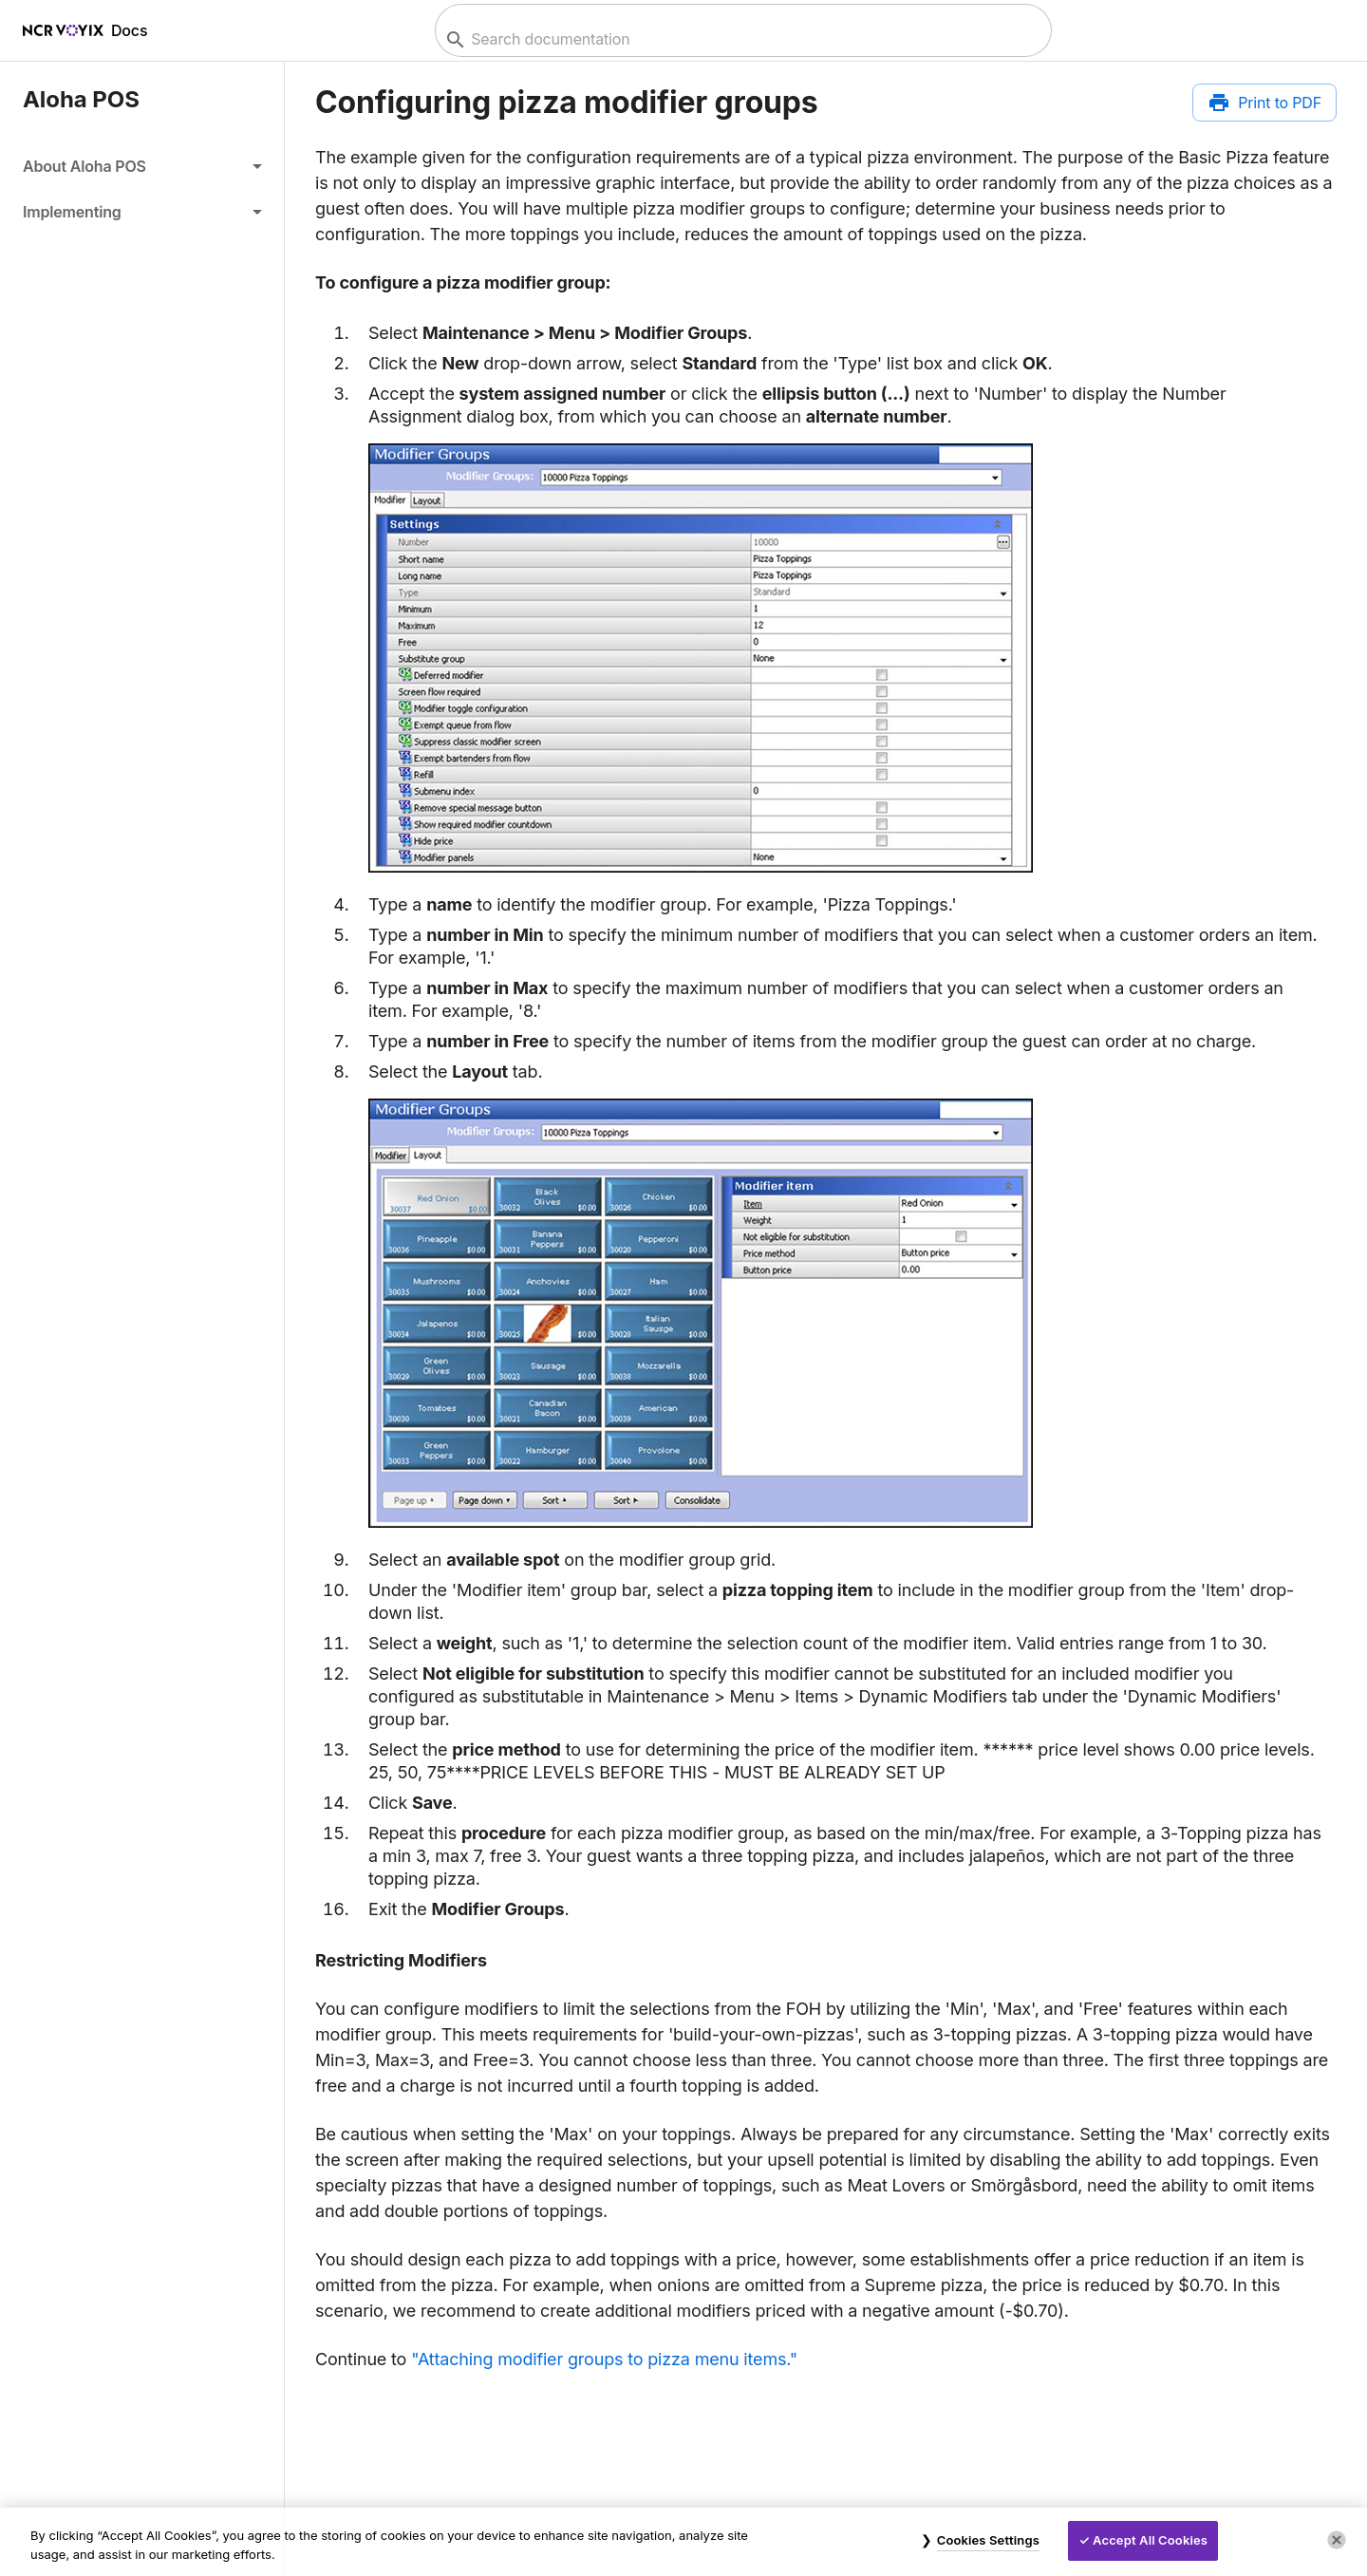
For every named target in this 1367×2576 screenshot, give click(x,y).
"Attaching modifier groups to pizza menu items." (604, 2359)
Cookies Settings (988, 2540)
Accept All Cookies (1150, 2540)
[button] (142, 166)
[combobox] (741, 39)
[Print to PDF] (1264, 103)
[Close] (1337, 2540)
